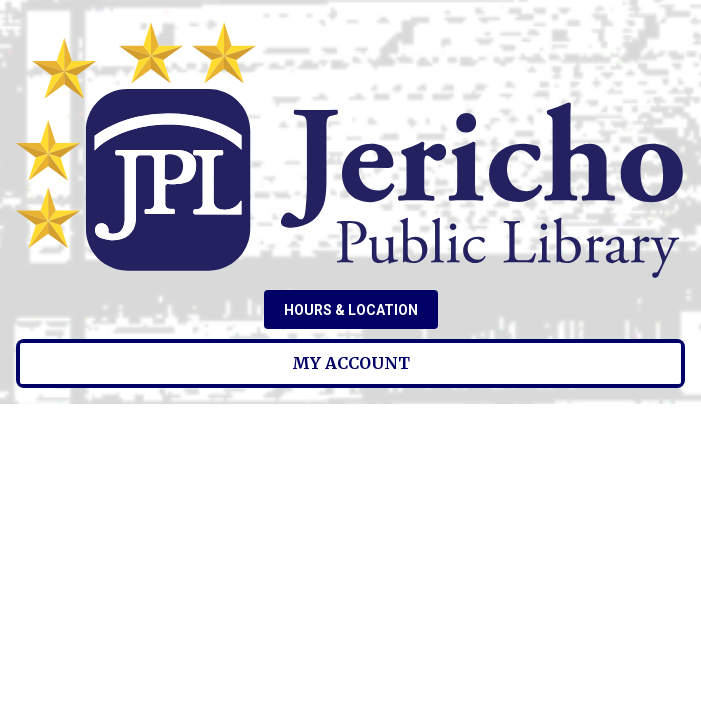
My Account (351, 363)
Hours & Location (351, 310)
